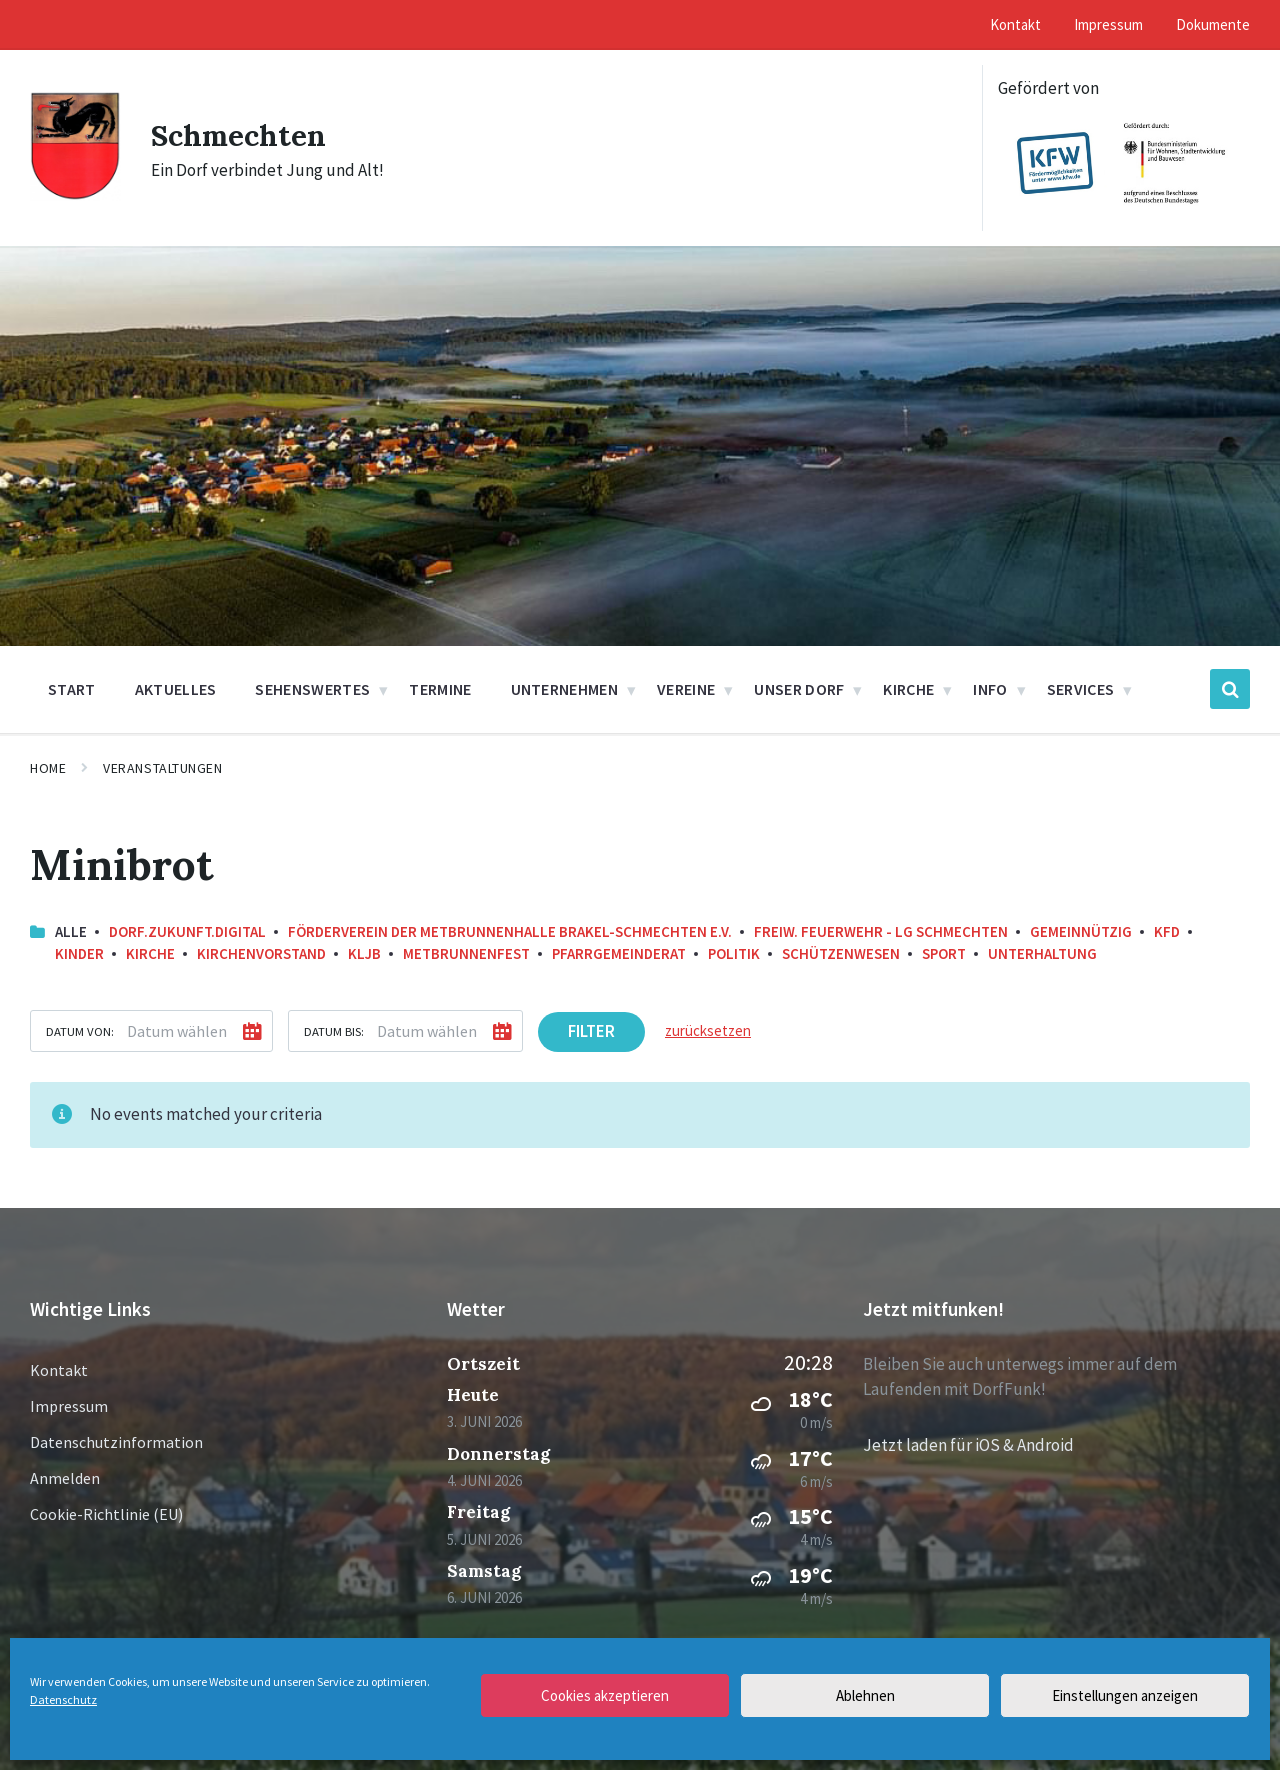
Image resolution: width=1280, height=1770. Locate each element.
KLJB (364, 953)
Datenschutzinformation (116, 1442)
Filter (591, 1031)
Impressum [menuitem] (1108, 24)
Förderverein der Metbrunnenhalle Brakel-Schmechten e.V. (510, 931)
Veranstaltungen (162, 768)
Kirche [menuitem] (908, 689)
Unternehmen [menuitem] (565, 689)
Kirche (150, 953)
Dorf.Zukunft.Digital (187, 931)
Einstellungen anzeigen (1125, 1695)
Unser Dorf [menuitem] (799, 689)
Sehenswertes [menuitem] (312, 689)
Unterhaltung (1042, 953)
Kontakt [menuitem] (1015, 24)
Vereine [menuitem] (686, 689)
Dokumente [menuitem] (1213, 24)
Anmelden (65, 1478)
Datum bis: (334, 1031)
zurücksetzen (708, 1030)
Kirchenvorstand (261, 953)
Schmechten (239, 135)
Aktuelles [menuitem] (176, 689)
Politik (734, 953)
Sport (944, 953)
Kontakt (59, 1370)
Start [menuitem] (72, 689)
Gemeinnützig (1081, 931)
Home (48, 768)
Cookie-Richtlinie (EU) (106, 1514)
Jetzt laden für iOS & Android (968, 1445)
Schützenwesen (841, 953)
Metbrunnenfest (466, 953)
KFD (1167, 931)
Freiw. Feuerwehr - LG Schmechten (881, 931)
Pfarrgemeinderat (619, 953)
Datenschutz (63, 1699)
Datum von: (80, 1031)
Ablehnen (865, 1695)
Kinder (79, 953)
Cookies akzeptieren (605, 1695)
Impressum (69, 1406)
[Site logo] (75, 195)
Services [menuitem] (1081, 689)
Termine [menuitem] (440, 689)
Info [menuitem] (990, 689)
